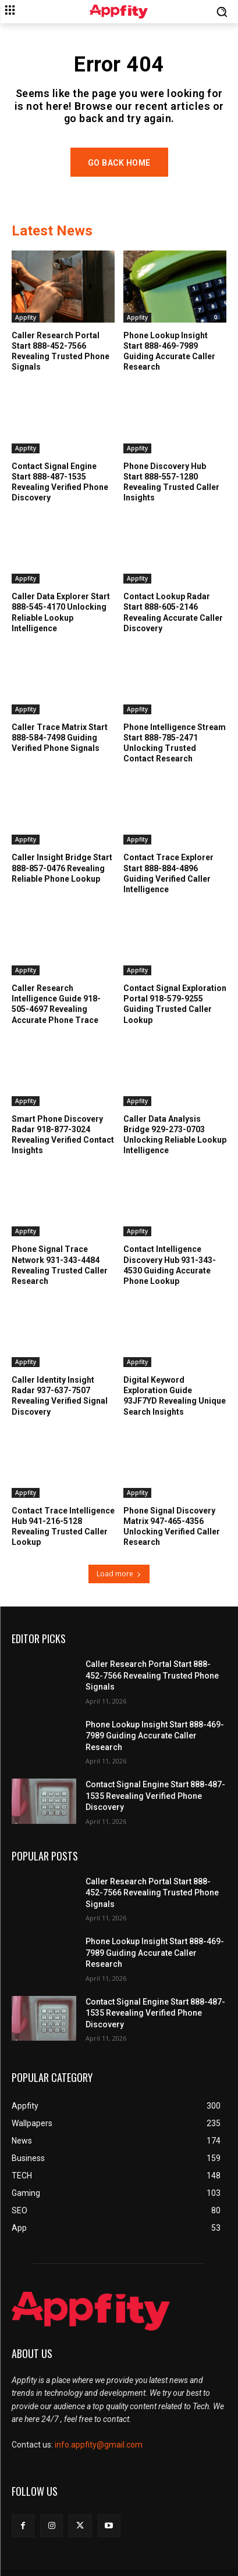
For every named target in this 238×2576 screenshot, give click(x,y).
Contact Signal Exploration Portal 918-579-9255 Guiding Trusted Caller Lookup (174, 1004)
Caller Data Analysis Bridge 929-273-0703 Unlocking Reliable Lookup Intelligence (174, 1134)
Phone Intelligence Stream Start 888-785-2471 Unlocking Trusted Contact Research (174, 743)
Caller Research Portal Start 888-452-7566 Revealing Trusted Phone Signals (60, 351)
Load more (119, 1574)
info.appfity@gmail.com (99, 2444)
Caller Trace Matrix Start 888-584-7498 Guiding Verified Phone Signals (60, 737)
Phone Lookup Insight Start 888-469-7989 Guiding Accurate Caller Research (169, 351)
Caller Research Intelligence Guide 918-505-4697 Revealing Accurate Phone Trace (56, 1004)
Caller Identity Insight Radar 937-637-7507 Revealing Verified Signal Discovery (60, 1395)
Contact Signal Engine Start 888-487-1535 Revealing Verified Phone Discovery (155, 1796)
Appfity (25, 317)
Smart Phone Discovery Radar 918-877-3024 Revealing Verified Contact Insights (63, 1134)
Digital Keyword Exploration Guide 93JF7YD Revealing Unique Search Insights (174, 1395)
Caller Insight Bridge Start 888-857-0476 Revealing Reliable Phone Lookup (62, 868)
